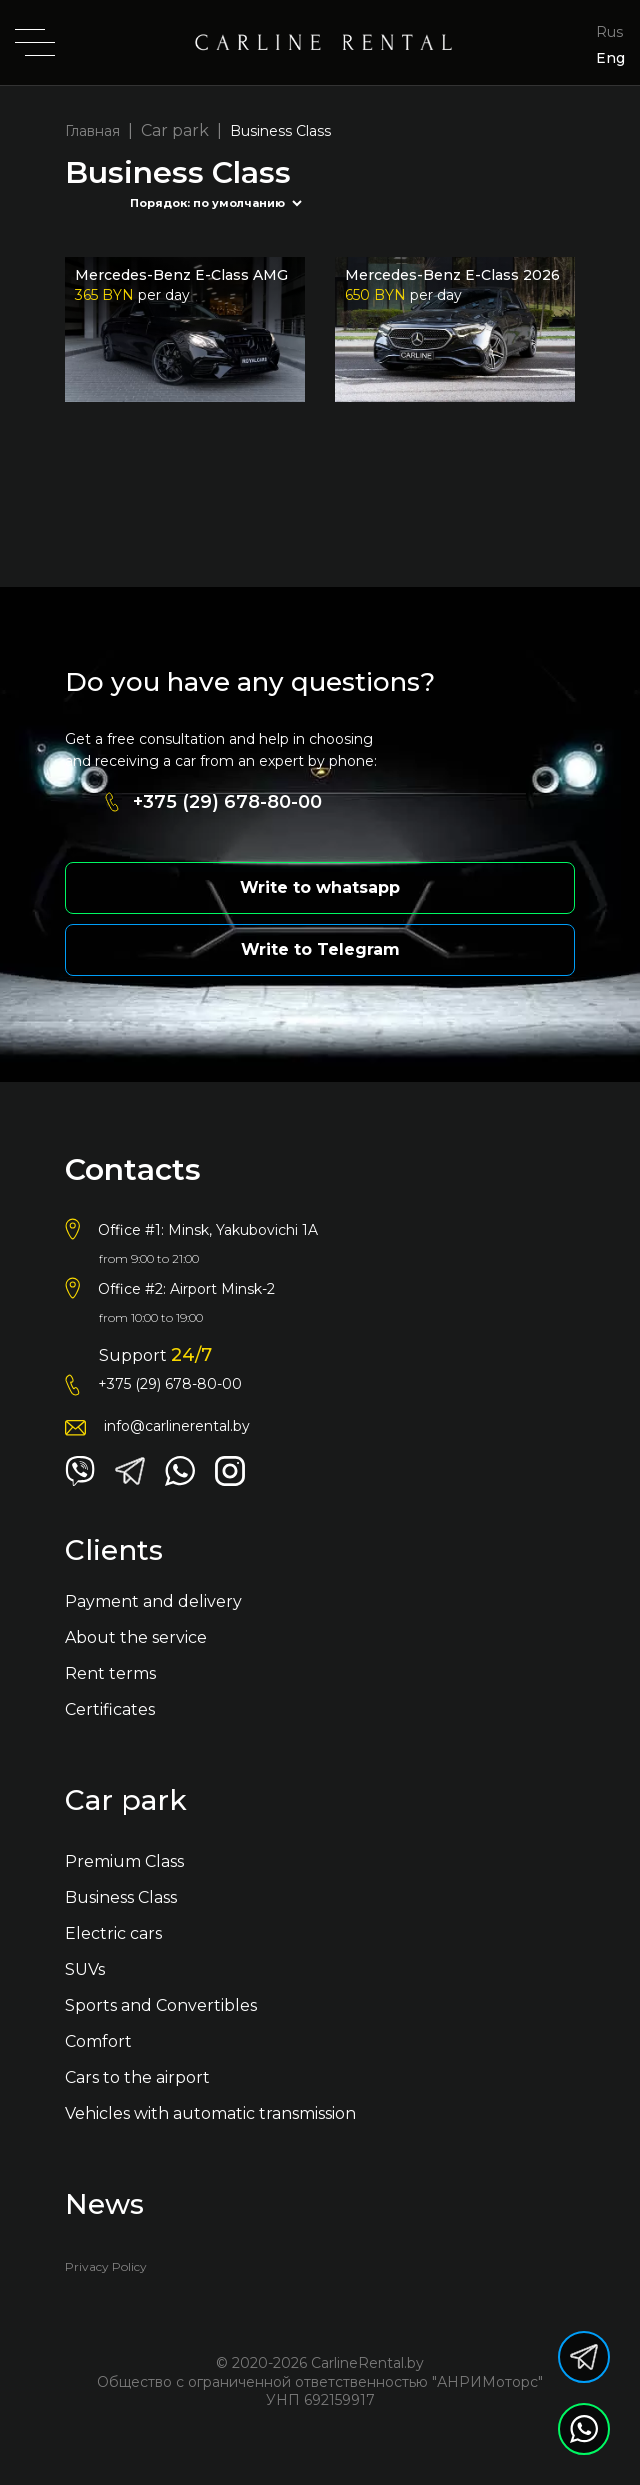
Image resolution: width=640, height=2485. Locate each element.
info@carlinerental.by (177, 1426)
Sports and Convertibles (161, 2005)
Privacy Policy (106, 2266)
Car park (175, 130)
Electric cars (113, 1933)
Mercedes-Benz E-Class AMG (181, 275)
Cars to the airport (137, 2077)
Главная (92, 131)
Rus (609, 32)
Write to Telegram (320, 949)
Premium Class (124, 1861)
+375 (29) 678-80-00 (227, 802)
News (104, 2205)
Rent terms (110, 1673)
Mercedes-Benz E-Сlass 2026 (452, 275)
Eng (610, 58)
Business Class (121, 1897)
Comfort (98, 2041)
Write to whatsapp (320, 887)
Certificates (110, 1709)
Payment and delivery (153, 1601)
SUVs (85, 1969)
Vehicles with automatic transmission (210, 2113)
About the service (136, 1637)
